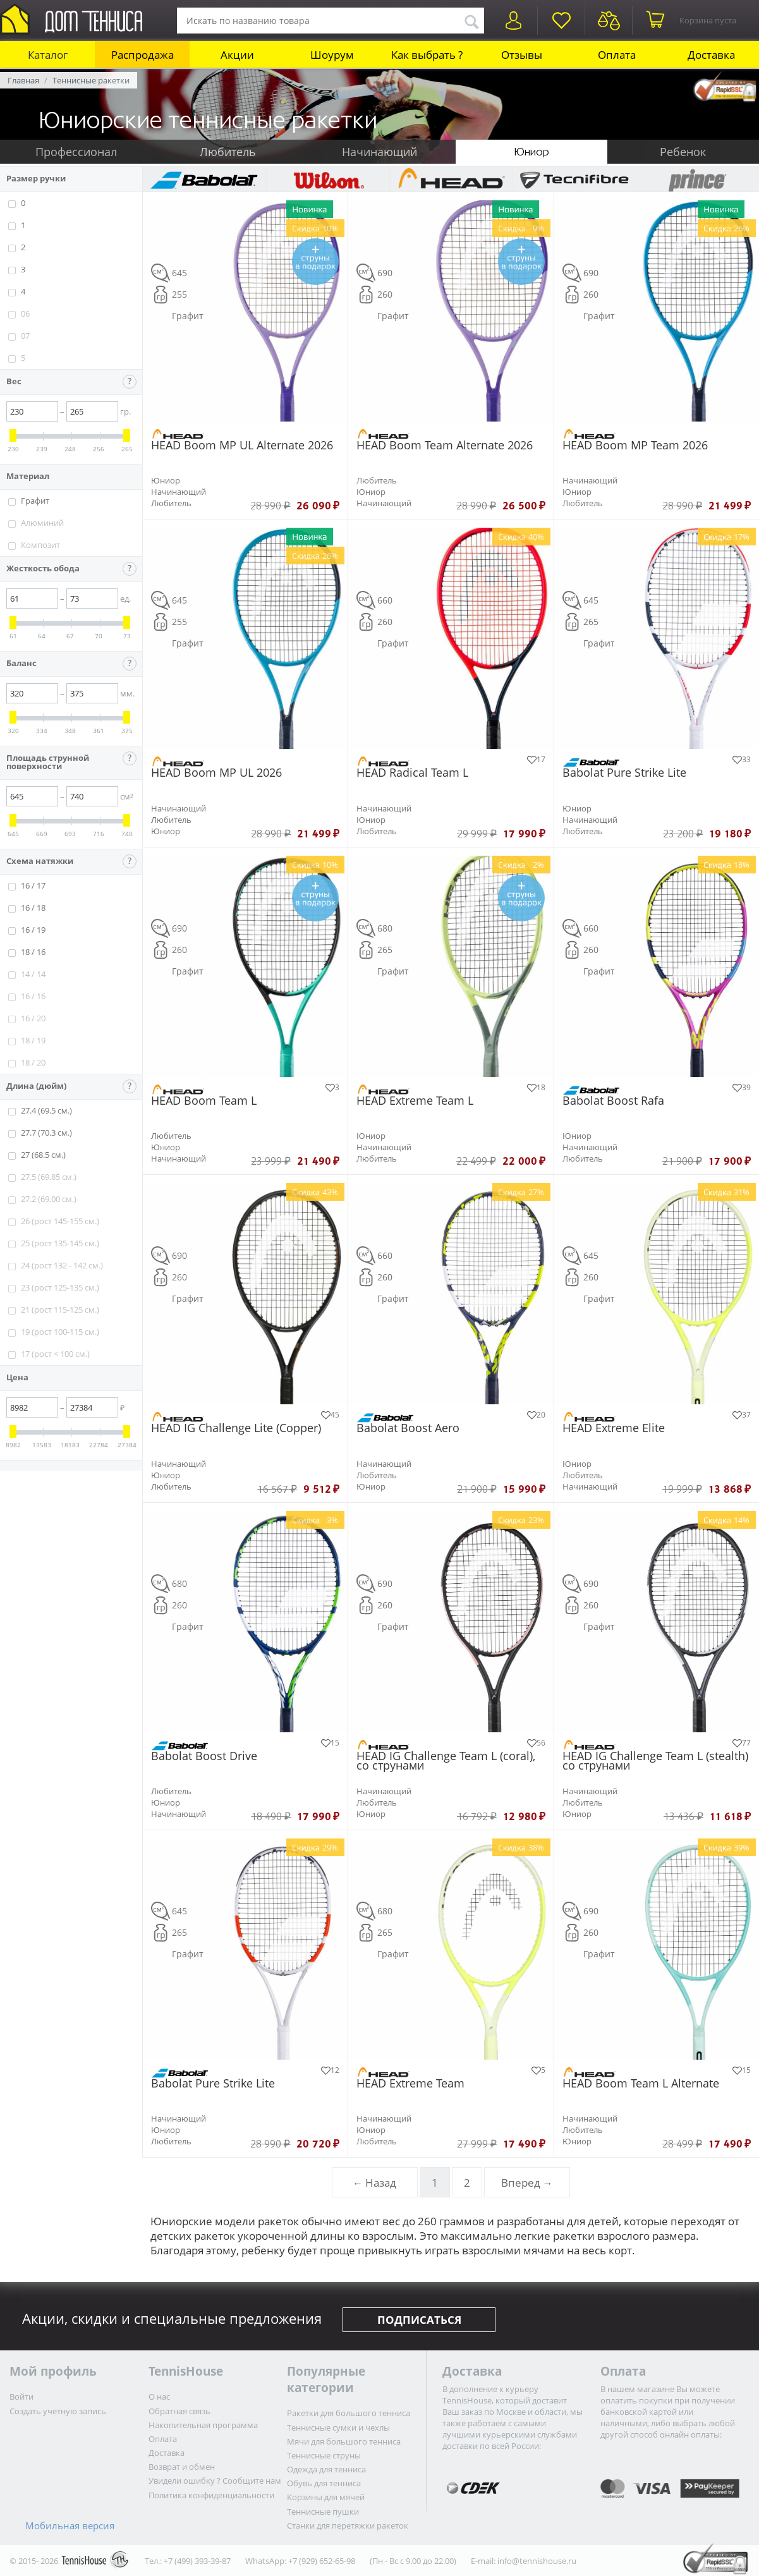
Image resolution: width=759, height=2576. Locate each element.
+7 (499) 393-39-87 (197, 2561)
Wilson (327, 179)
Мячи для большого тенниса (344, 2441)
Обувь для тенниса (324, 2483)
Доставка (711, 54)
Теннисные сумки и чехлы (338, 2427)
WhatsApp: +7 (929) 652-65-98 (300, 2561)
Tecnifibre (574, 179)
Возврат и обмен (182, 2466)
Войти (21, 2396)
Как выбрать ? (427, 54)
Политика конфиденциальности (211, 2495)
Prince (697, 179)
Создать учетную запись (57, 2411)
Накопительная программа (203, 2425)
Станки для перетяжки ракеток (347, 2525)
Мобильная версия (69, 2525)
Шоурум (332, 54)
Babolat (204, 179)
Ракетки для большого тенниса (348, 2413)
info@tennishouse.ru (536, 2561)
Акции (237, 54)
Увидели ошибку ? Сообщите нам (215, 2480)
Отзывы (521, 54)
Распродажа (142, 54)
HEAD (451, 179)
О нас (159, 2396)
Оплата (617, 54)
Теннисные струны (324, 2455)
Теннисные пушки (323, 2511)
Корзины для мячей (326, 2497)
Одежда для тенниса (326, 2469)
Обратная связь (179, 2411)
